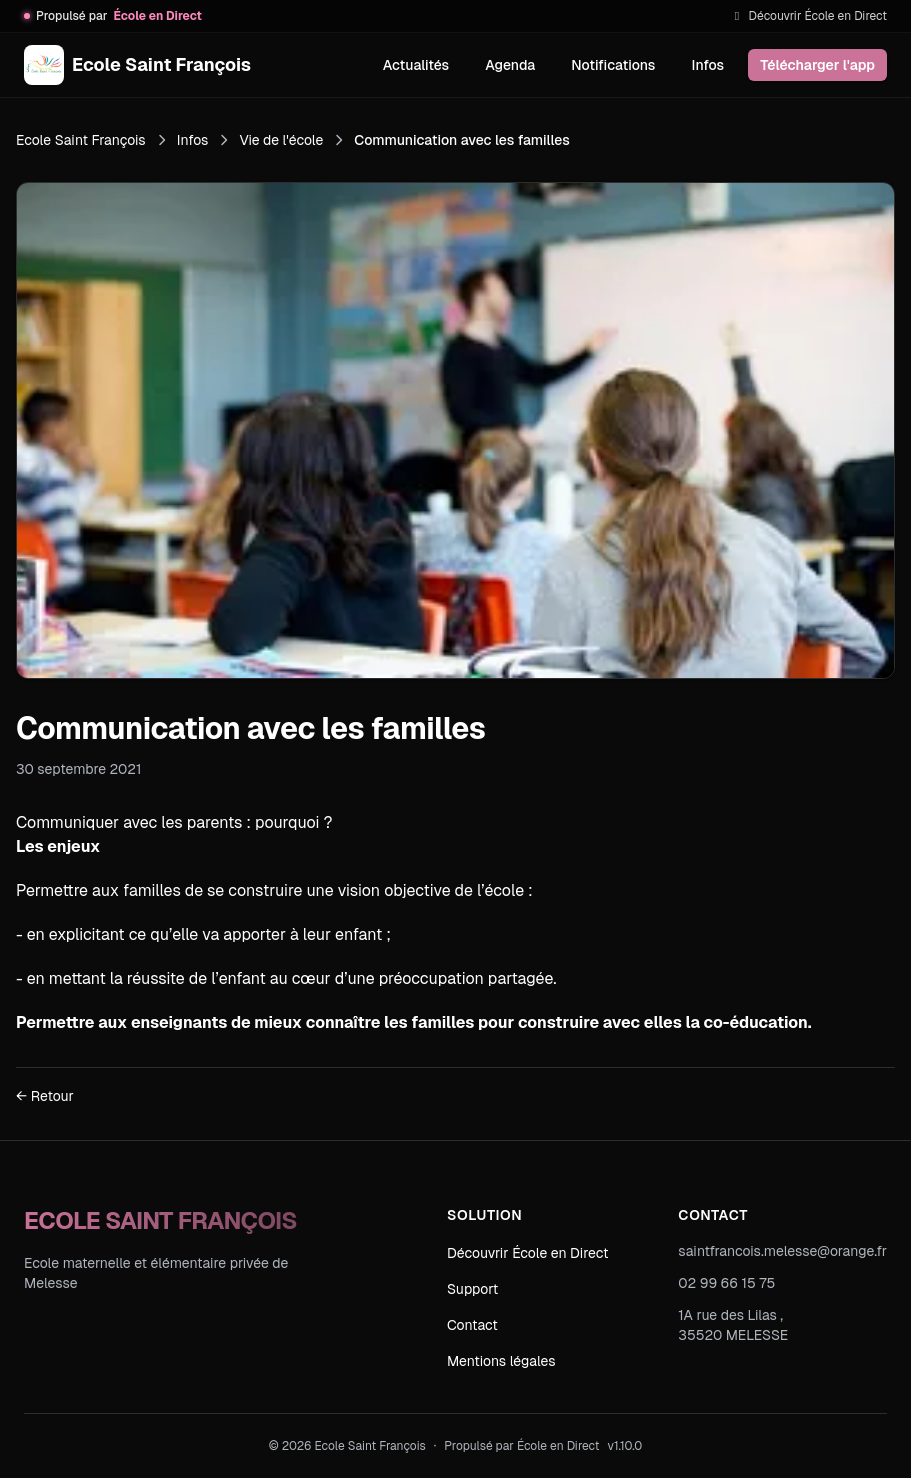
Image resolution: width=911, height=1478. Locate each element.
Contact (472, 1325)
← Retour (45, 1096)
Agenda (510, 65)
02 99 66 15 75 (726, 1283)
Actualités (416, 65)
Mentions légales (501, 1361)
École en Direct (558, 1446)
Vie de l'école (281, 140)
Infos (707, 65)
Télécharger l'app (817, 65)
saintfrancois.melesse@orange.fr (782, 1251)
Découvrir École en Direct (808, 16)
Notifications (613, 65)
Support (472, 1289)
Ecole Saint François (81, 140)
